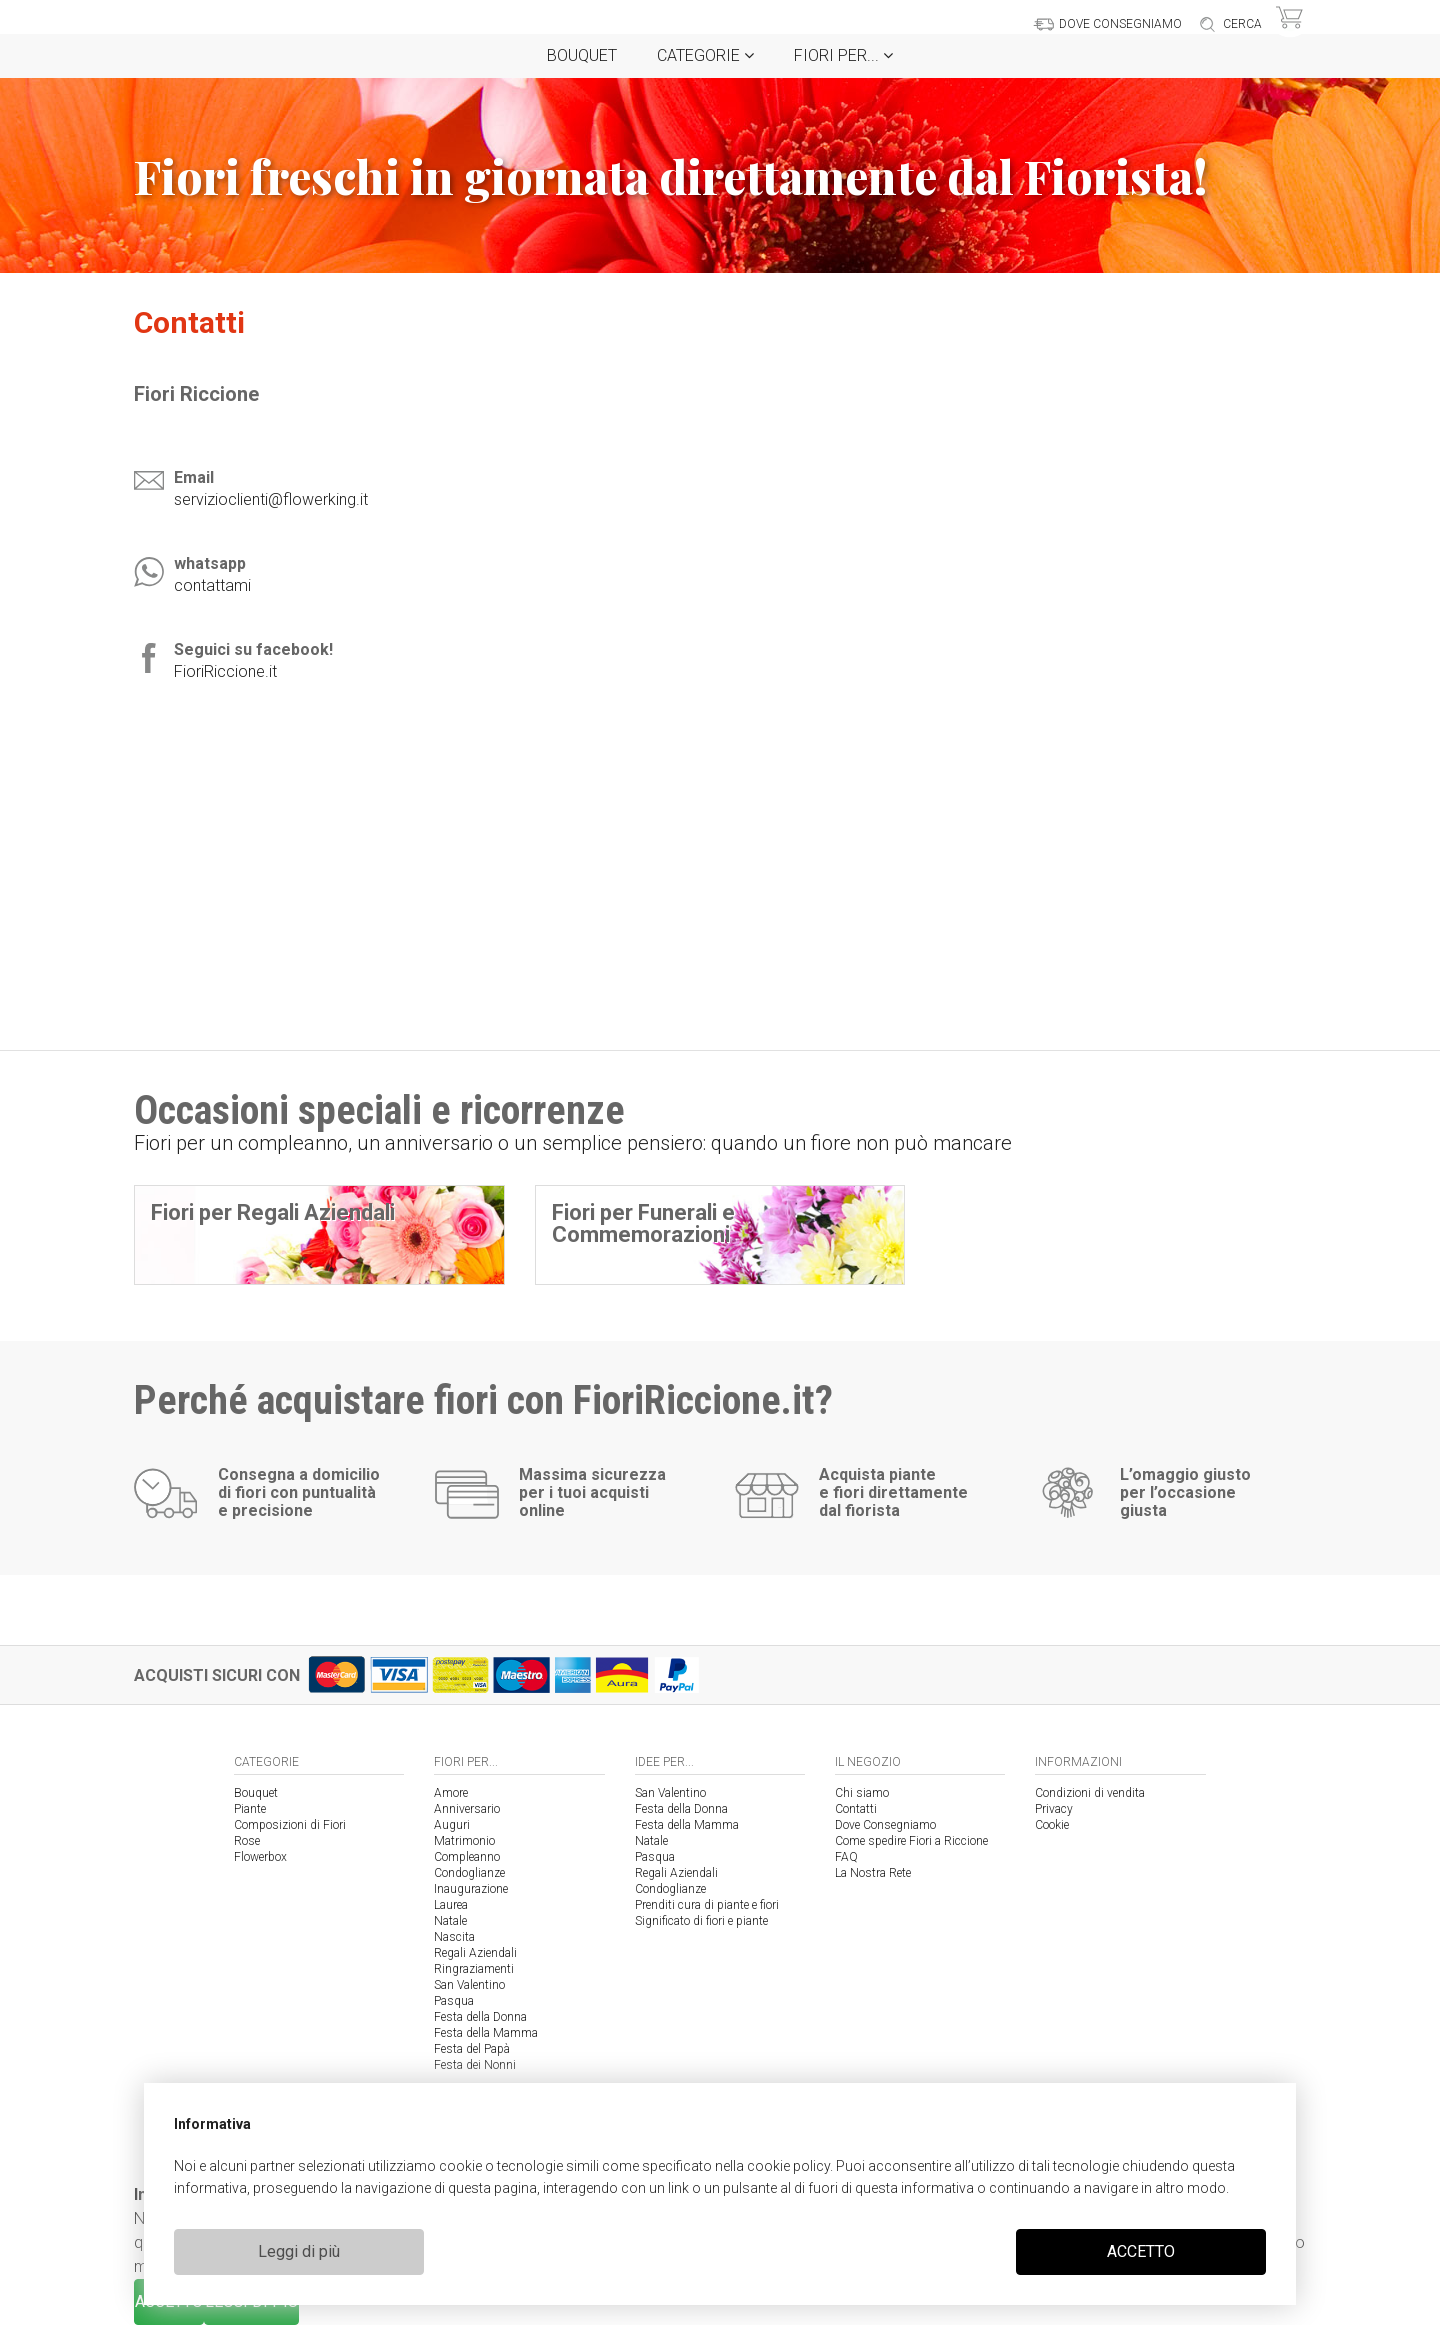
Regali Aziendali (475, 1953)
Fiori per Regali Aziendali (273, 1212)
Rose (247, 1841)
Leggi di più (299, 2251)
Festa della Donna (480, 2017)
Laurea (451, 1905)
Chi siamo (862, 1793)
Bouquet (582, 55)
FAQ (846, 1857)
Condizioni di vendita (1090, 1793)
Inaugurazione (471, 1889)
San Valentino (469, 1985)
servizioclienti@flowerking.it (271, 499)
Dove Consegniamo (885, 1825)
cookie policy (788, 2166)
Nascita (454, 1937)
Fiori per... (843, 55)
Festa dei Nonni (475, 2065)
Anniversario (467, 1809)
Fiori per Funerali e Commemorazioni (643, 1223)
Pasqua (454, 2001)
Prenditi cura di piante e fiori (707, 1905)
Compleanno (467, 1857)
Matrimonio (464, 1841)
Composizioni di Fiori (290, 1825)
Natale (450, 1921)
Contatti (856, 1809)
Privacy (1054, 1809)
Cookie (1052, 1825)
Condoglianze (469, 1873)
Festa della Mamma (486, 2033)
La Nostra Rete (873, 1873)
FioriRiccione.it (225, 671)
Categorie (705, 55)
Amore (451, 1793)
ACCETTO (1141, 2251)
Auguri (452, 1825)
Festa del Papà (472, 2049)
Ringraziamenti (474, 1969)
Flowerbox (260, 1857)
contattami (212, 585)
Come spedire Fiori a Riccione (911, 1841)
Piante (250, 1809)
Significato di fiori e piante (701, 1921)
